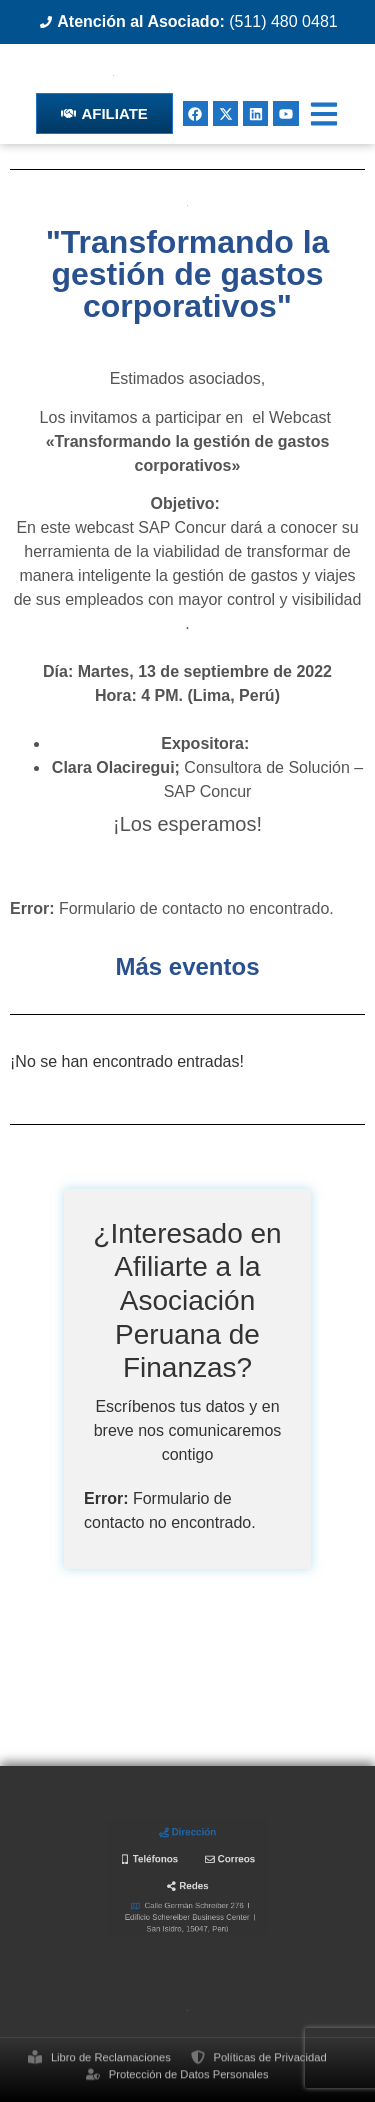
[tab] (187, 1848)
